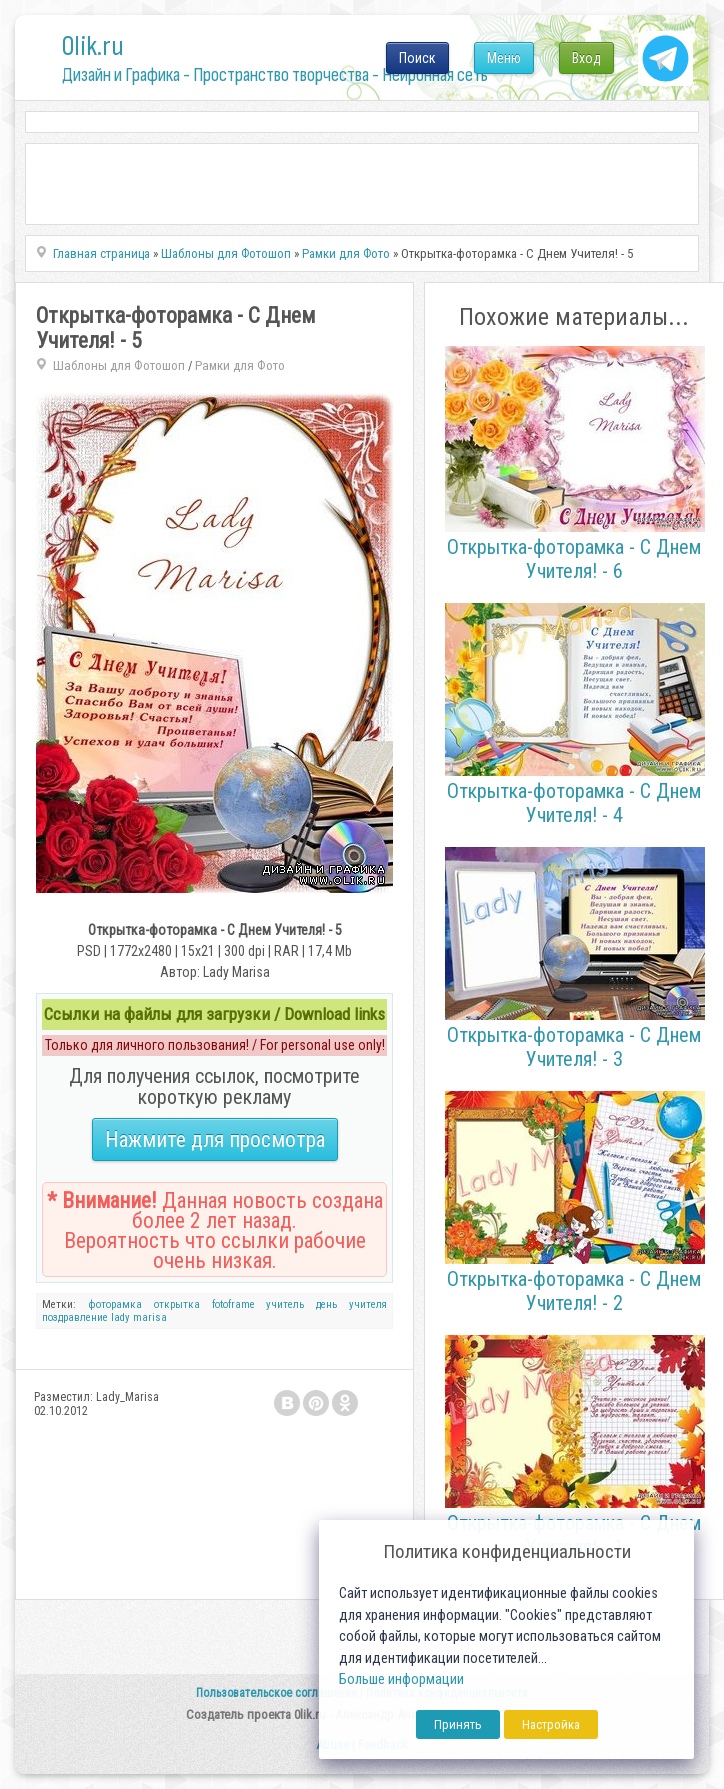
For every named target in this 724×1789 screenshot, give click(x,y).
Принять (458, 1724)
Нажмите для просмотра (215, 1139)
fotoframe (233, 1304)
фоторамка (115, 1304)
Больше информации (401, 1679)
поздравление (75, 1317)
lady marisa (139, 1317)
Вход (586, 58)
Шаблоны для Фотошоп (119, 365)
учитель (285, 1304)
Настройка (551, 1724)
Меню (504, 58)
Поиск (417, 58)
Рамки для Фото (240, 365)
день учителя (351, 1304)
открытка (177, 1304)
